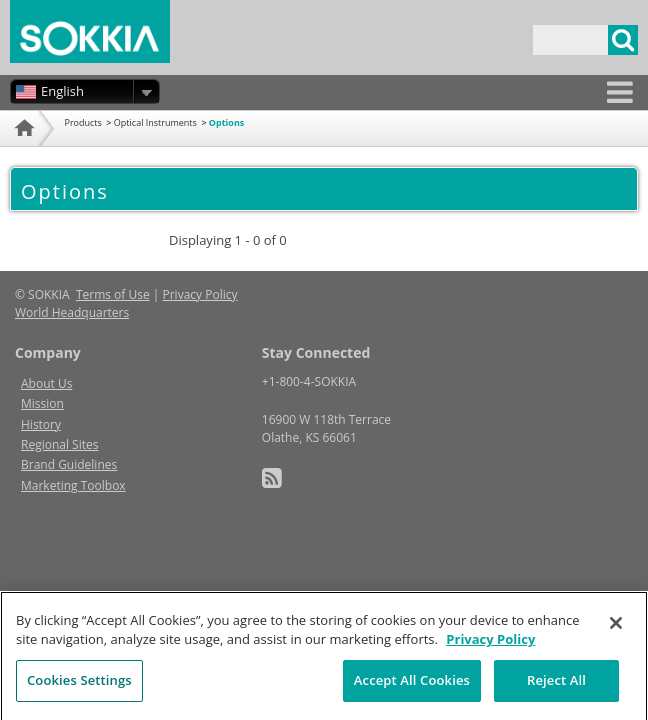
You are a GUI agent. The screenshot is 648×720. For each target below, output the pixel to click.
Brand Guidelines (69, 464)
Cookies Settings (79, 688)
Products (83, 122)
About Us (46, 383)
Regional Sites (59, 444)
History (41, 424)
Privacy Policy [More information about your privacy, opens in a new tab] (490, 647)
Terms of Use (113, 294)
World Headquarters (72, 312)
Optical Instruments (155, 122)
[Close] (616, 631)
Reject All (556, 688)
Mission (42, 403)
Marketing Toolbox (73, 485)
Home (22, 152)
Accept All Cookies (412, 688)
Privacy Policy (200, 294)
